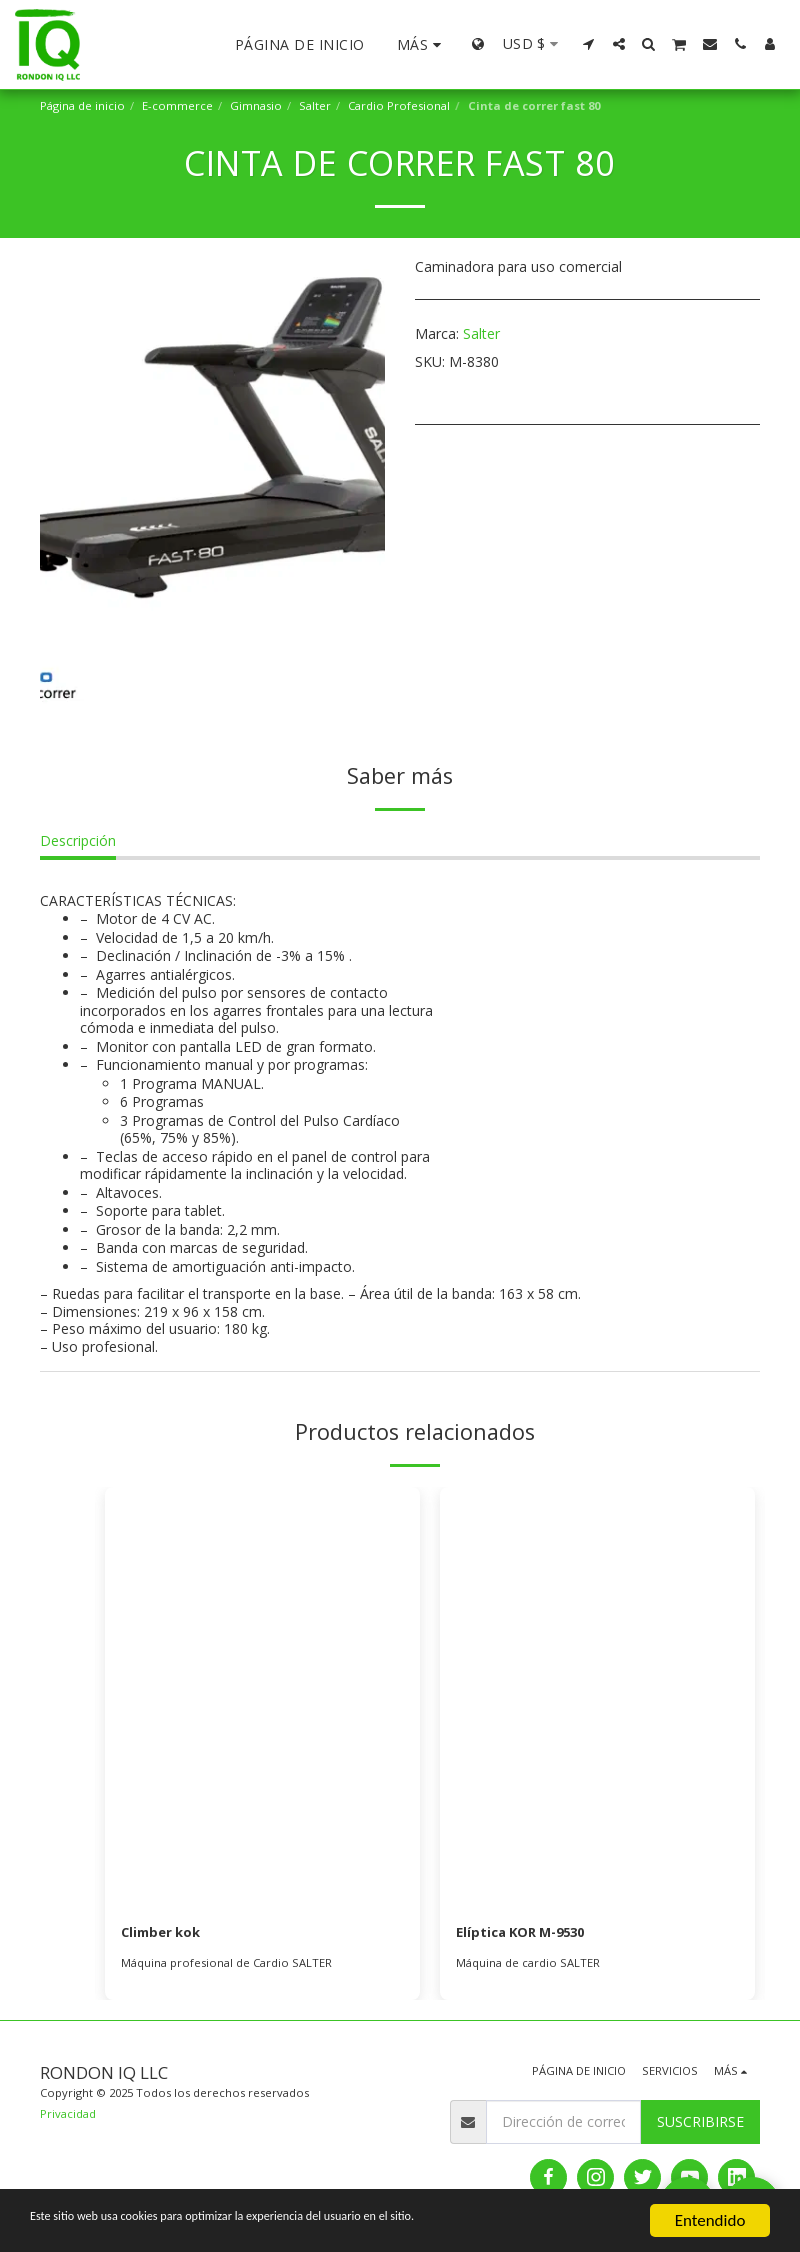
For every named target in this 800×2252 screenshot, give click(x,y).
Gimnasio (256, 105)
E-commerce (177, 105)
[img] (262, 1697)
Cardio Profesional (399, 105)
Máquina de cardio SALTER (528, 1963)
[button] (589, 44)
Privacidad (68, 2114)
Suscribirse (700, 2123)
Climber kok (164, 1933)
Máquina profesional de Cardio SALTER (226, 1963)
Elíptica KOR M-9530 (526, 1933)
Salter (315, 105)
